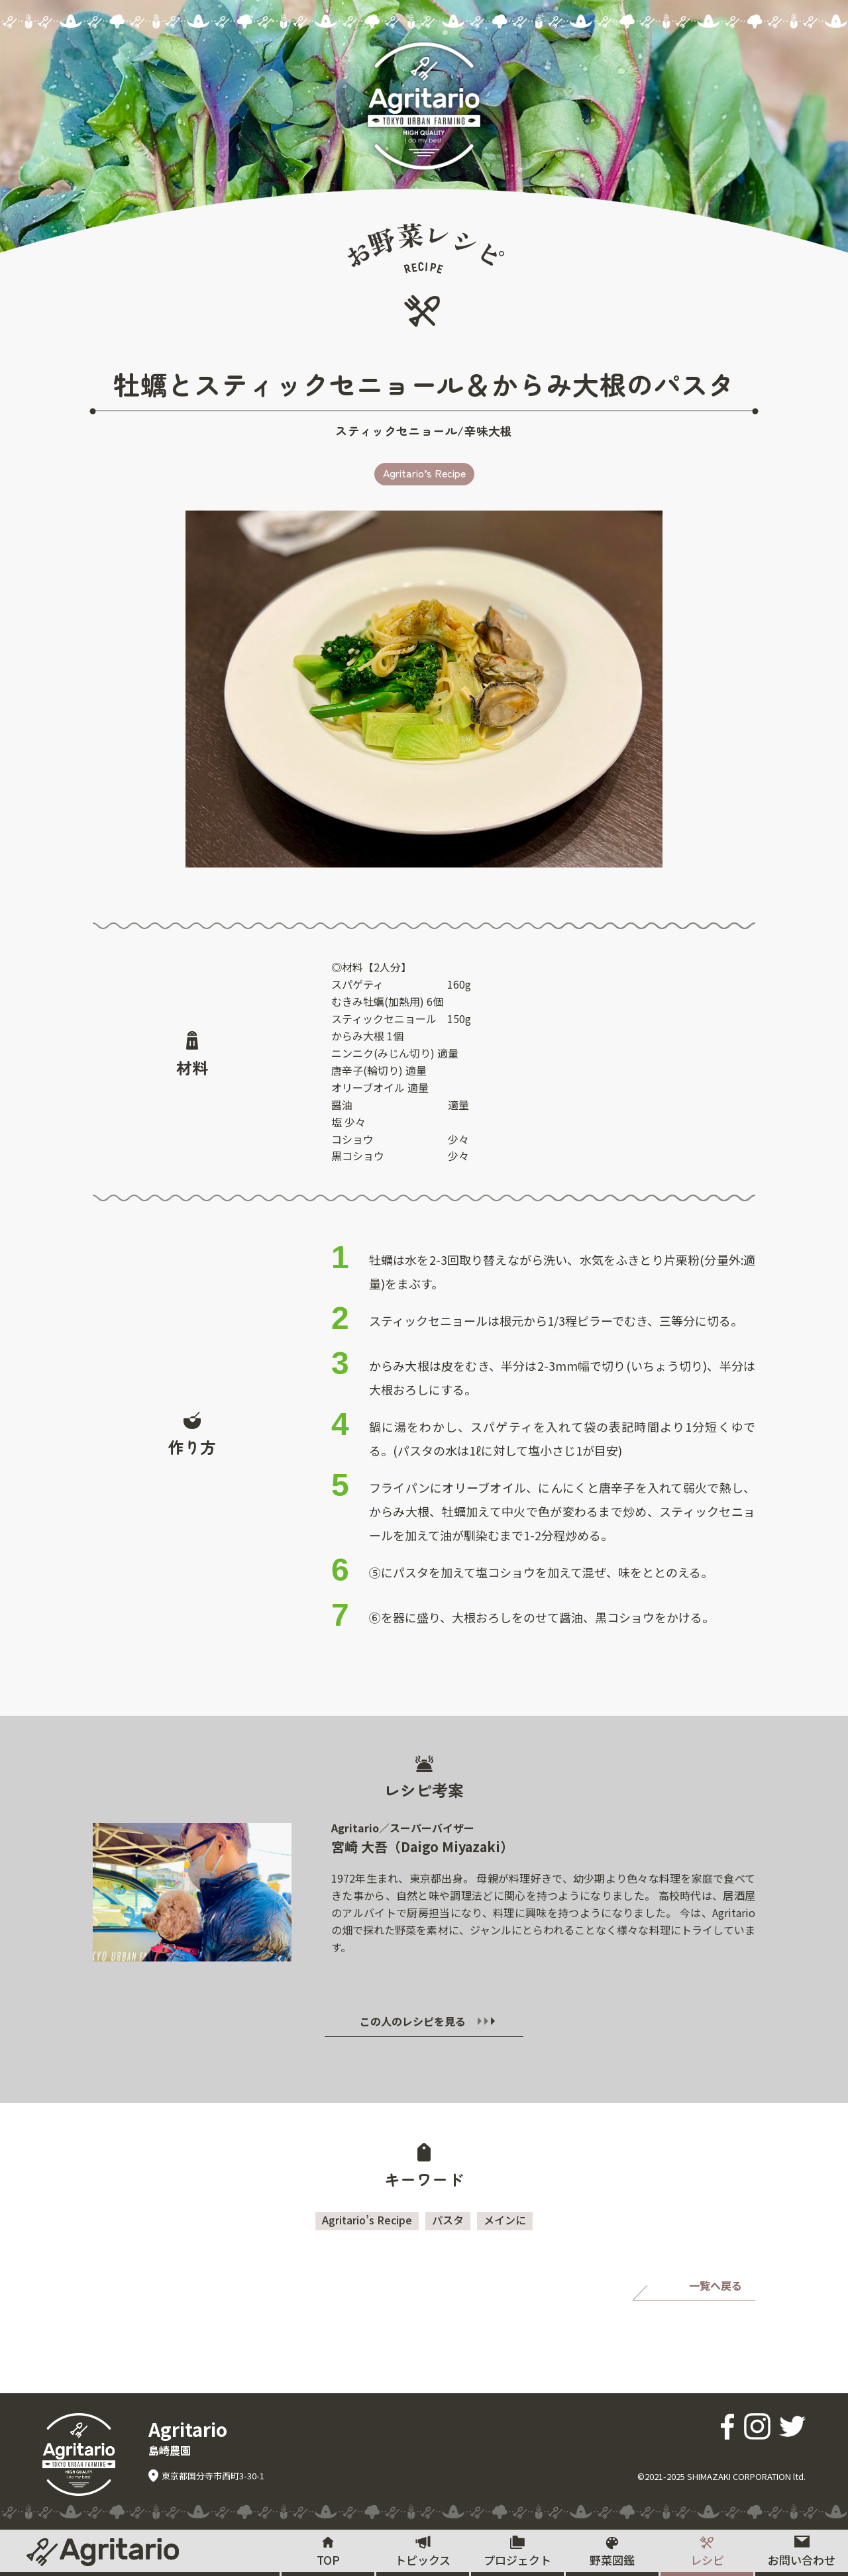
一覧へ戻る (715, 2285)
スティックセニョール (396, 430)
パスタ (448, 2220)
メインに (505, 2220)
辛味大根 (488, 430)
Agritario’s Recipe (424, 473)
